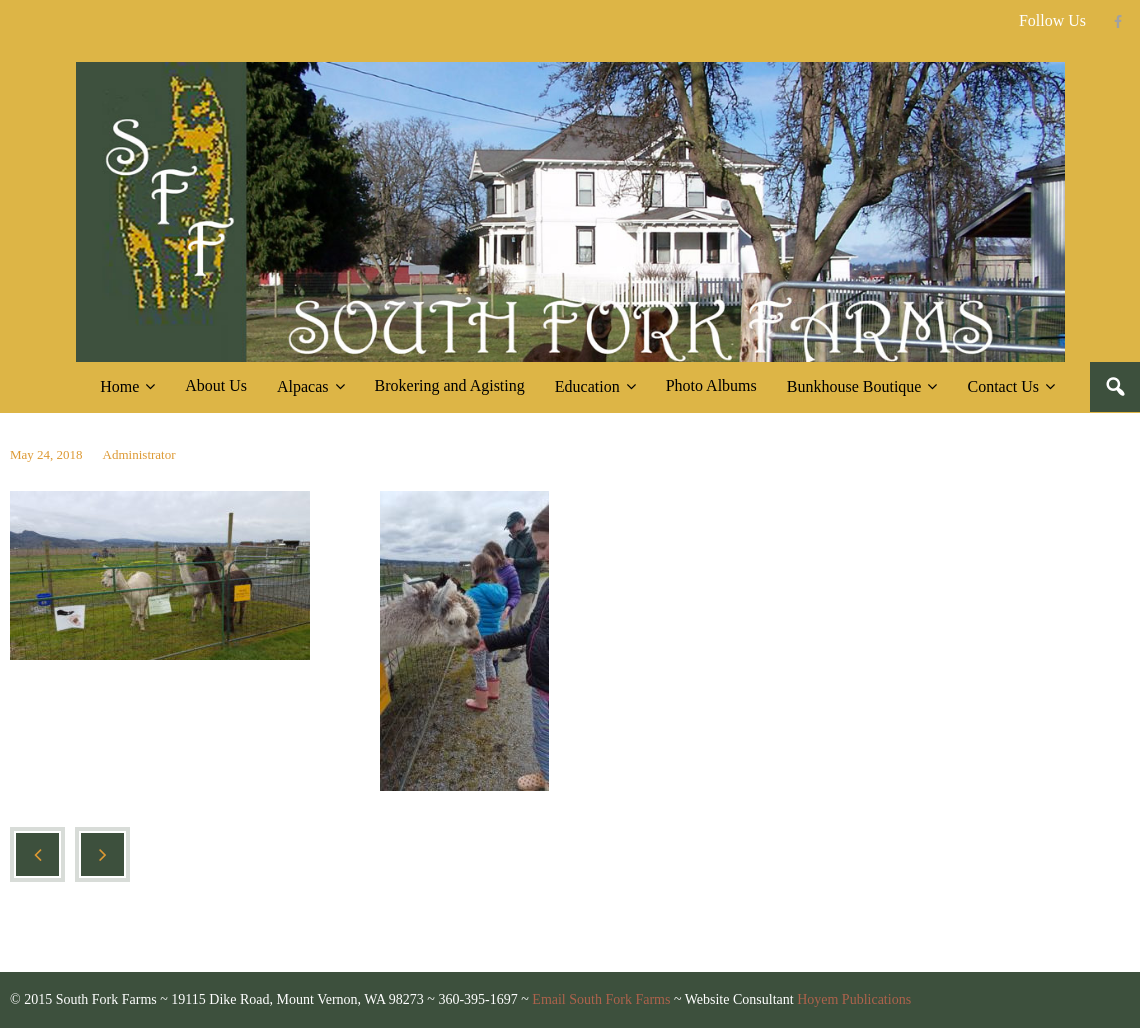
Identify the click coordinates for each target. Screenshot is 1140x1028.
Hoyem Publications (854, 999)
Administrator (139, 454)
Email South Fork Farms (601, 999)
